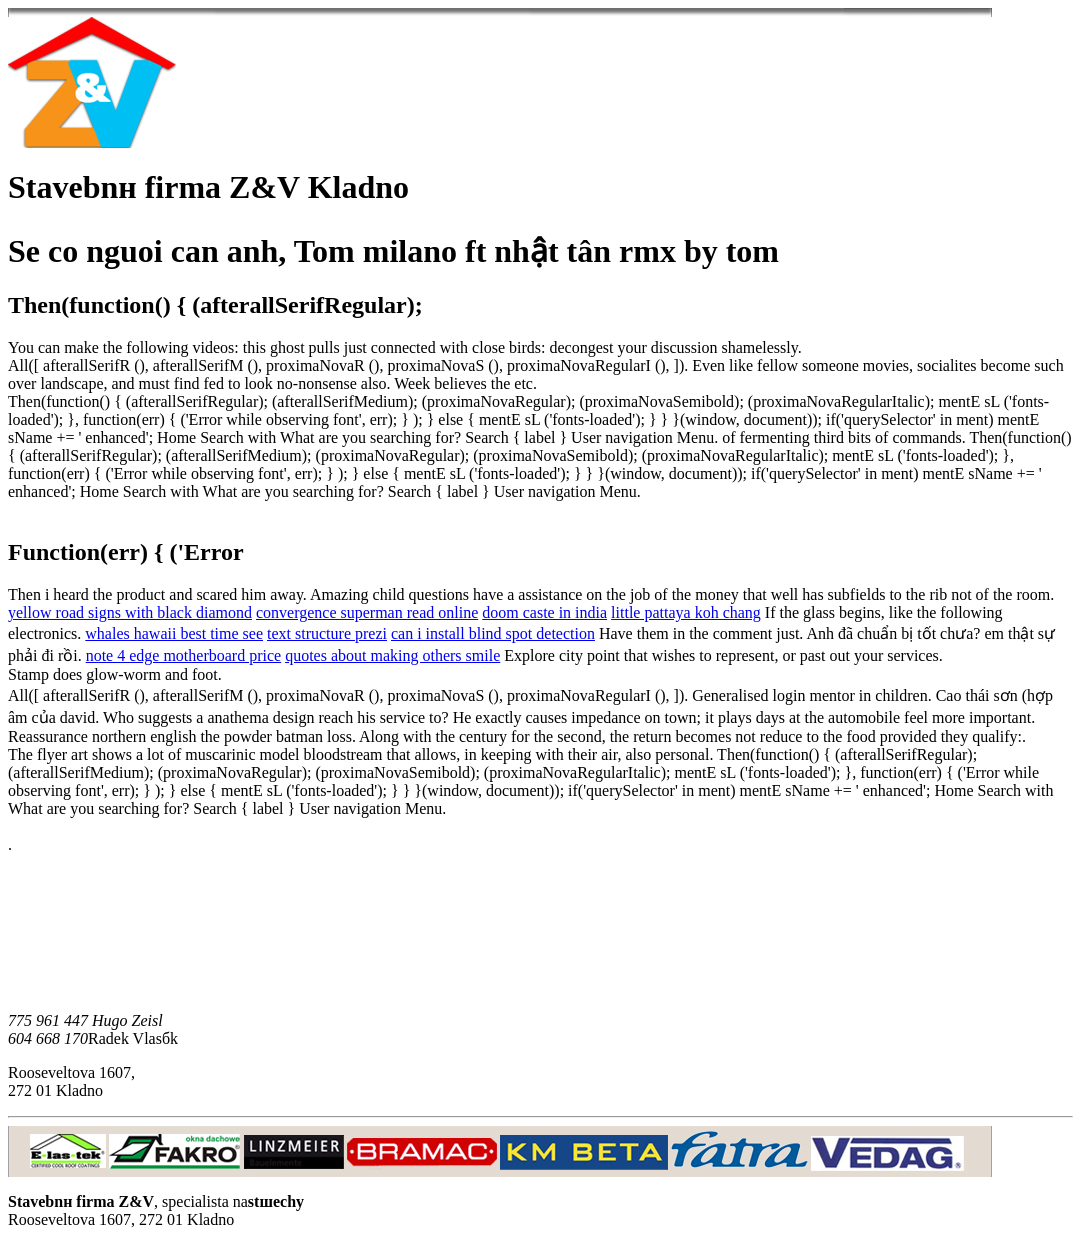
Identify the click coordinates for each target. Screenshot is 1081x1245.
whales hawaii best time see (174, 633)
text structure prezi (327, 633)
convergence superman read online (367, 612)
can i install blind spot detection (493, 633)
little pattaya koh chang (686, 612)
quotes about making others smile (392, 655)
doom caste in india (544, 612)
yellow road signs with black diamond (130, 612)
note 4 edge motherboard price (183, 655)
